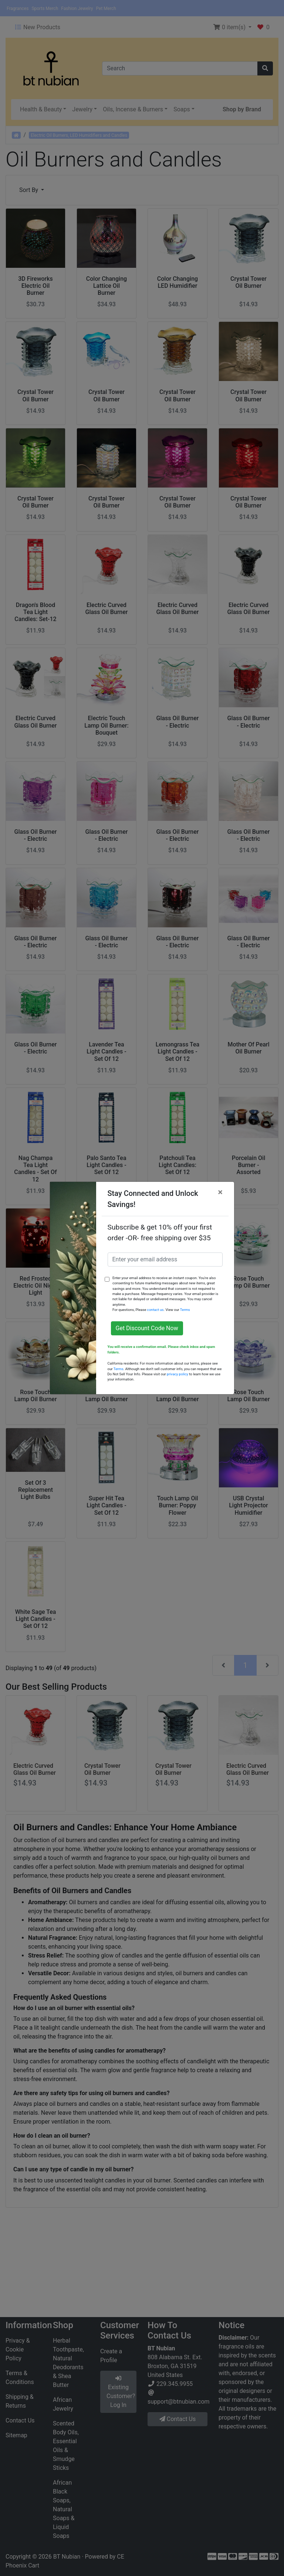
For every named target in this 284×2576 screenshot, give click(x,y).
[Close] (220, 1192)
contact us (155, 1310)
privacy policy (177, 1374)
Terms (185, 1310)
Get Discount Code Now (147, 1328)
